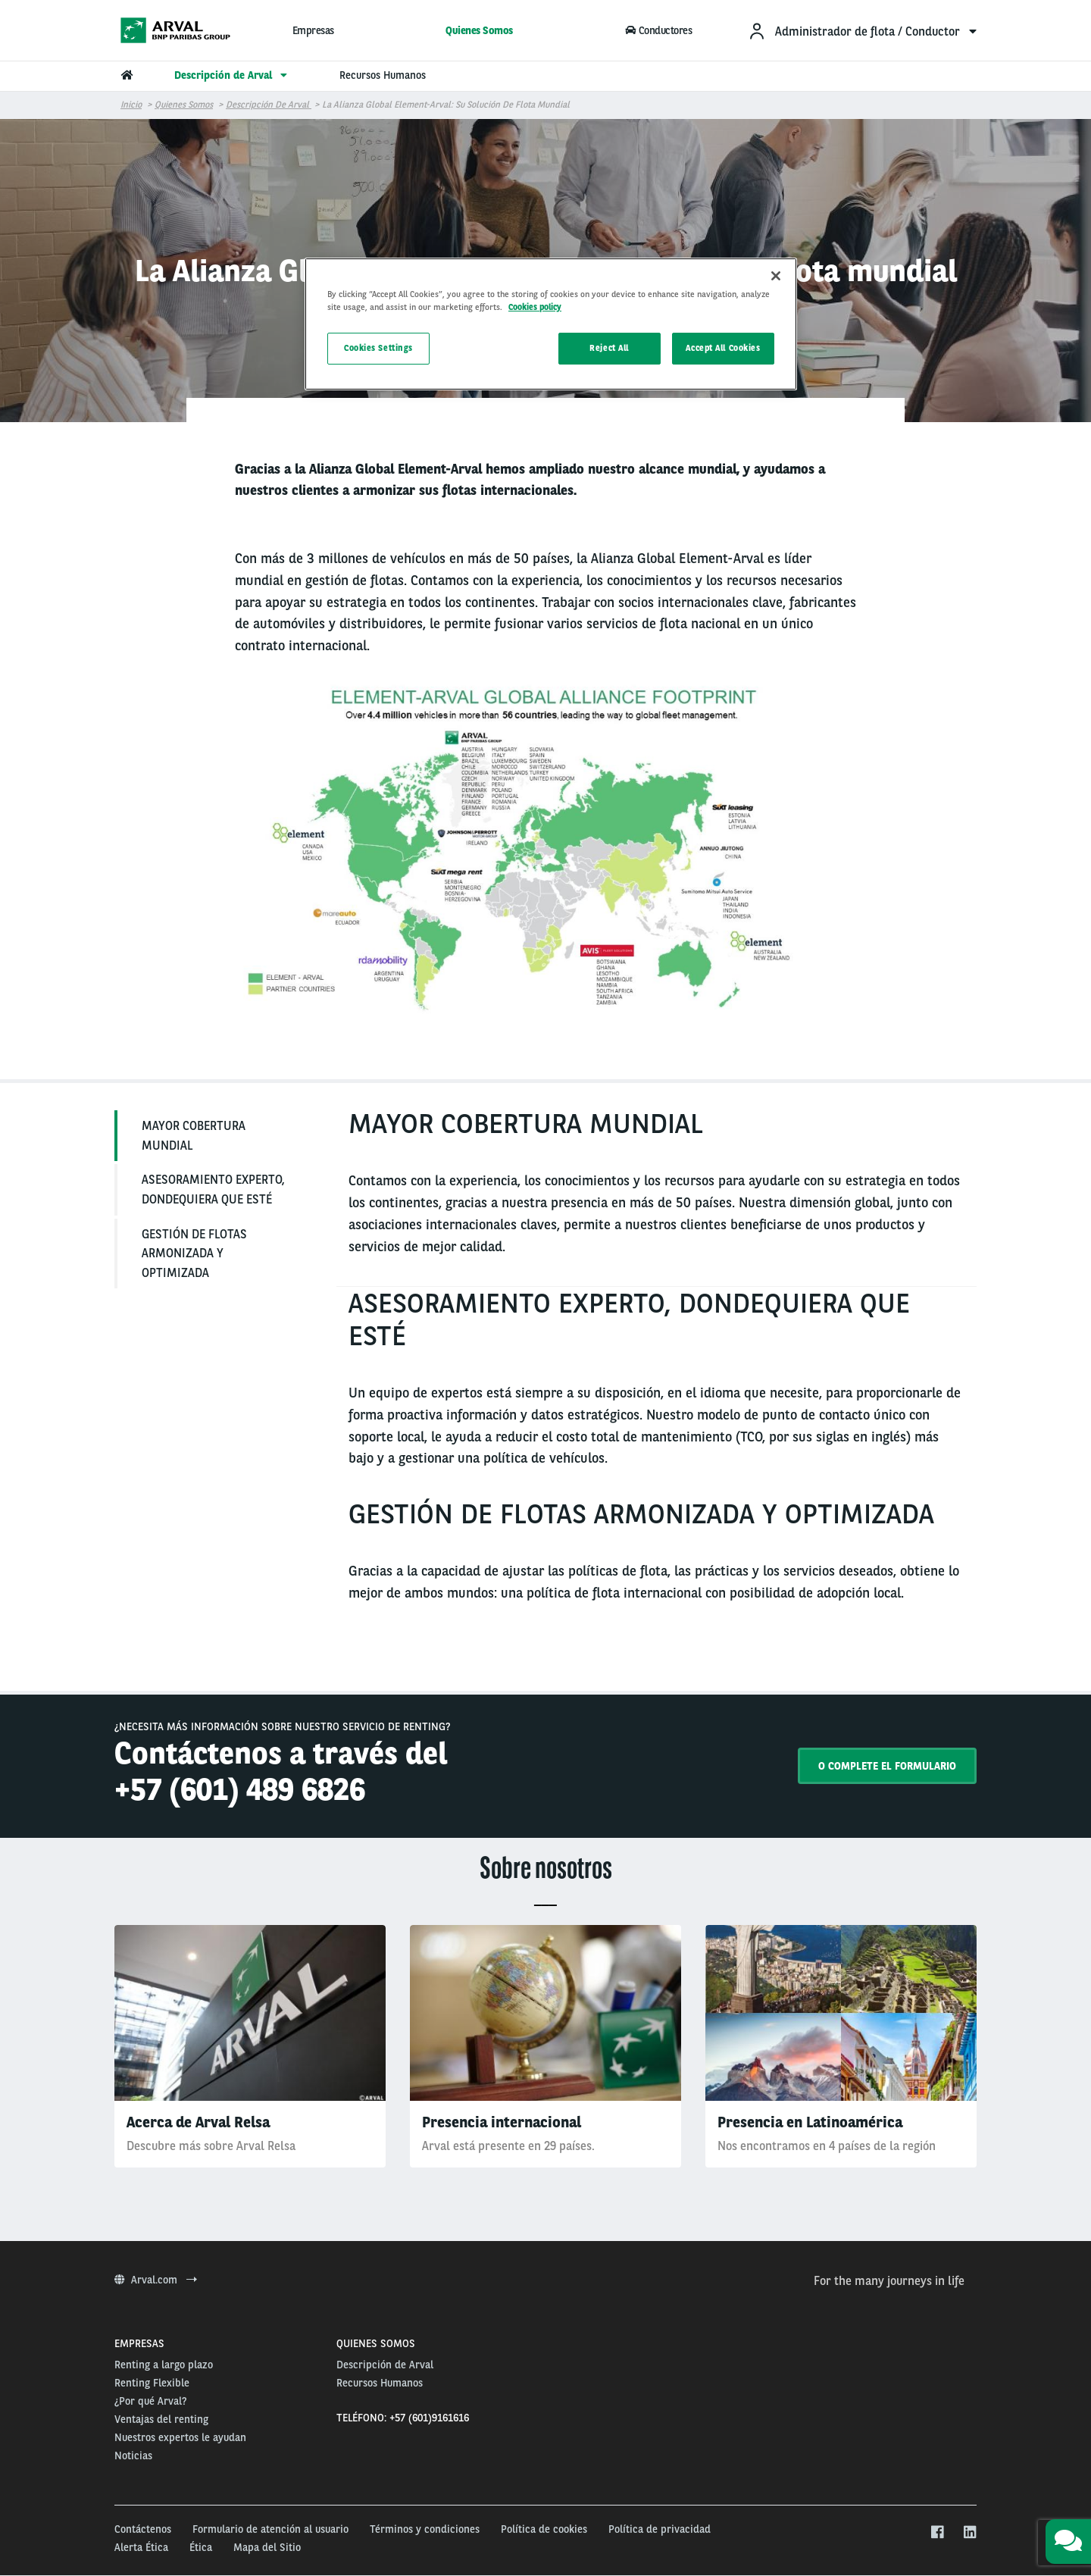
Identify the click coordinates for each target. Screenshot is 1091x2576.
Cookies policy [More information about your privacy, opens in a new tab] (534, 307)
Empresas (313, 30)
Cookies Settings (378, 348)
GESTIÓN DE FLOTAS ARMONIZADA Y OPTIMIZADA (194, 1253)
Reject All (609, 348)
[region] (551, 324)
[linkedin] (969, 2533)
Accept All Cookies (723, 348)
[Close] (775, 276)
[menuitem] (862, 30)
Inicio (131, 104)
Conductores (658, 30)
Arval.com (155, 2280)
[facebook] (937, 2533)
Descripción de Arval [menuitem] (232, 75)
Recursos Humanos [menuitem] (382, 75)
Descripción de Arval (268, 104)
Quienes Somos (479, 30)
